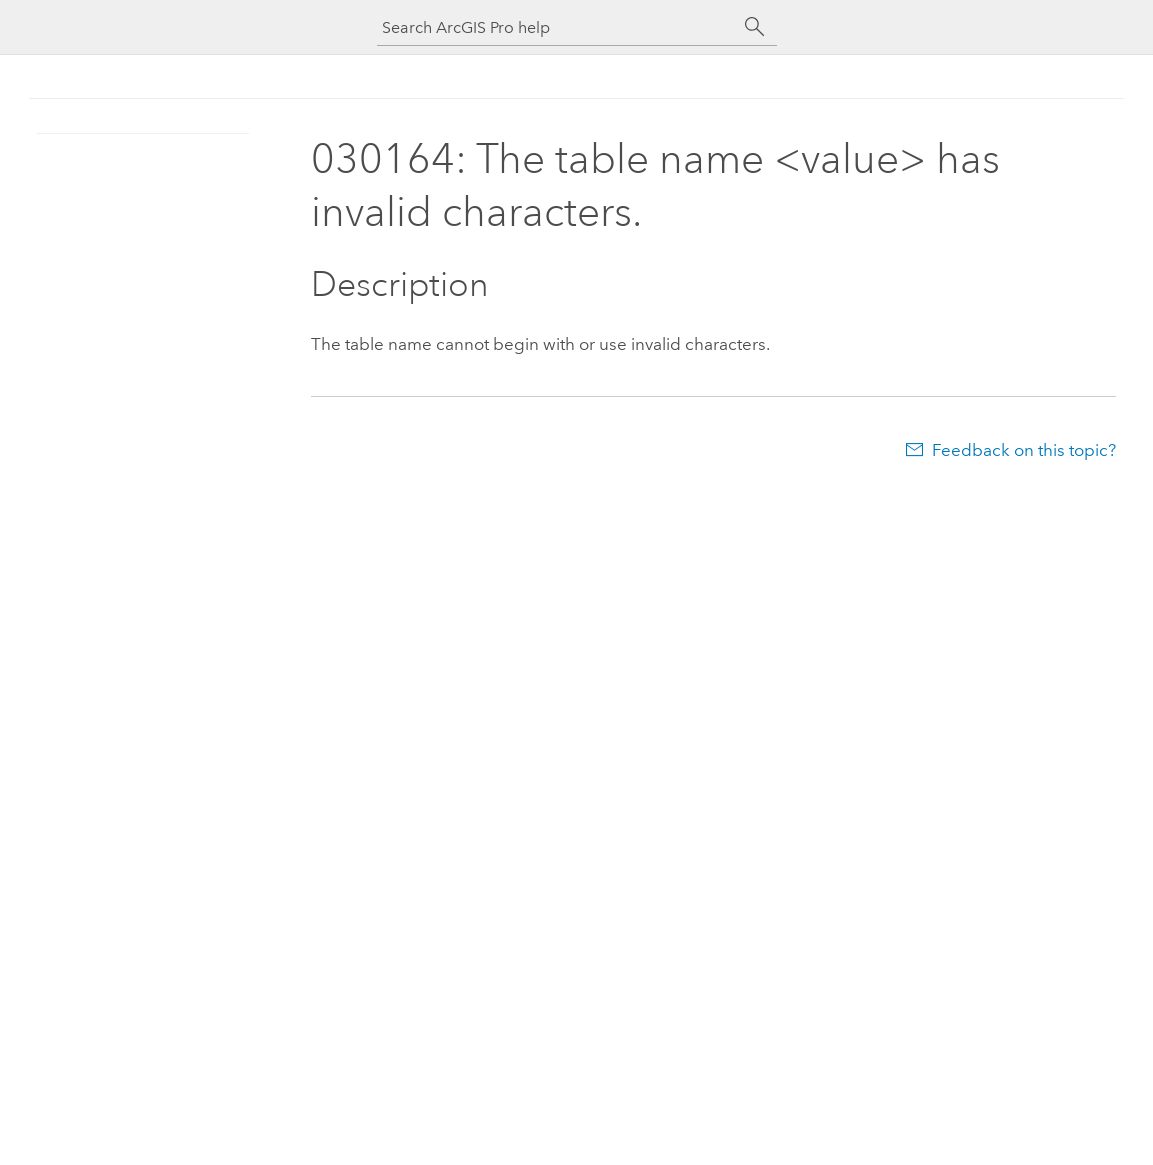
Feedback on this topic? (1024, 450)
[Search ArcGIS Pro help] (557, 27)
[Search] (755, 27)
